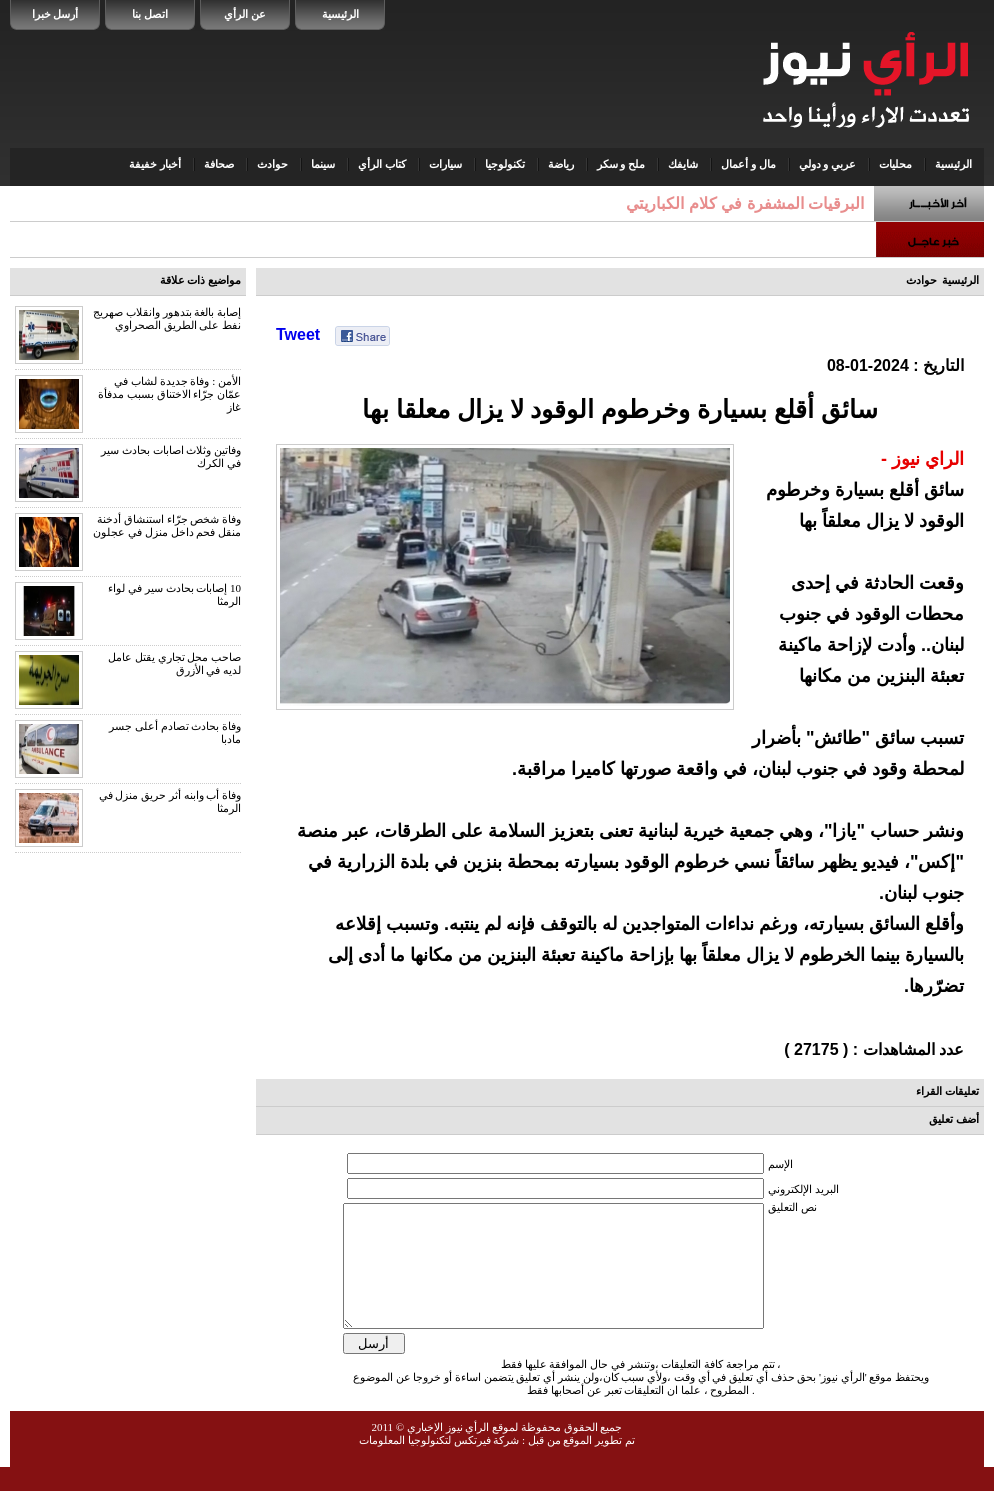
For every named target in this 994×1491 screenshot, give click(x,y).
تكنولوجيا (505, 164)
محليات (895, 164)
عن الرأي (245, 14)
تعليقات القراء (947, 1091)
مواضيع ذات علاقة (201, 280)
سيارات (445, 164)
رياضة (561, 164)
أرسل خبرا (55, 14)
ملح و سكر (621, 164)
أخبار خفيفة (155, 164)
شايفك (683, 164)
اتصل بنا (150, 14)
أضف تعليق (954, 1119)
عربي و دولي (828, 164)
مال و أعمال (748, 164)
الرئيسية (340, 14)
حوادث (272, 164)
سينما (323, 164)
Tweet (298, 334)
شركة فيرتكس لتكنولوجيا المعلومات (439, 1464)
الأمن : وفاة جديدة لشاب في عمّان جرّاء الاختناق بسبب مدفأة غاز (169, 394)
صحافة (219, 164)
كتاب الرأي (382, 164)
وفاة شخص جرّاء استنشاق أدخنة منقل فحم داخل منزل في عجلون (167, 525)
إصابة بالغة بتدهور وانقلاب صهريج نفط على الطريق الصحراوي (167, 318)
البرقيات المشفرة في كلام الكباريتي (745, 203)
